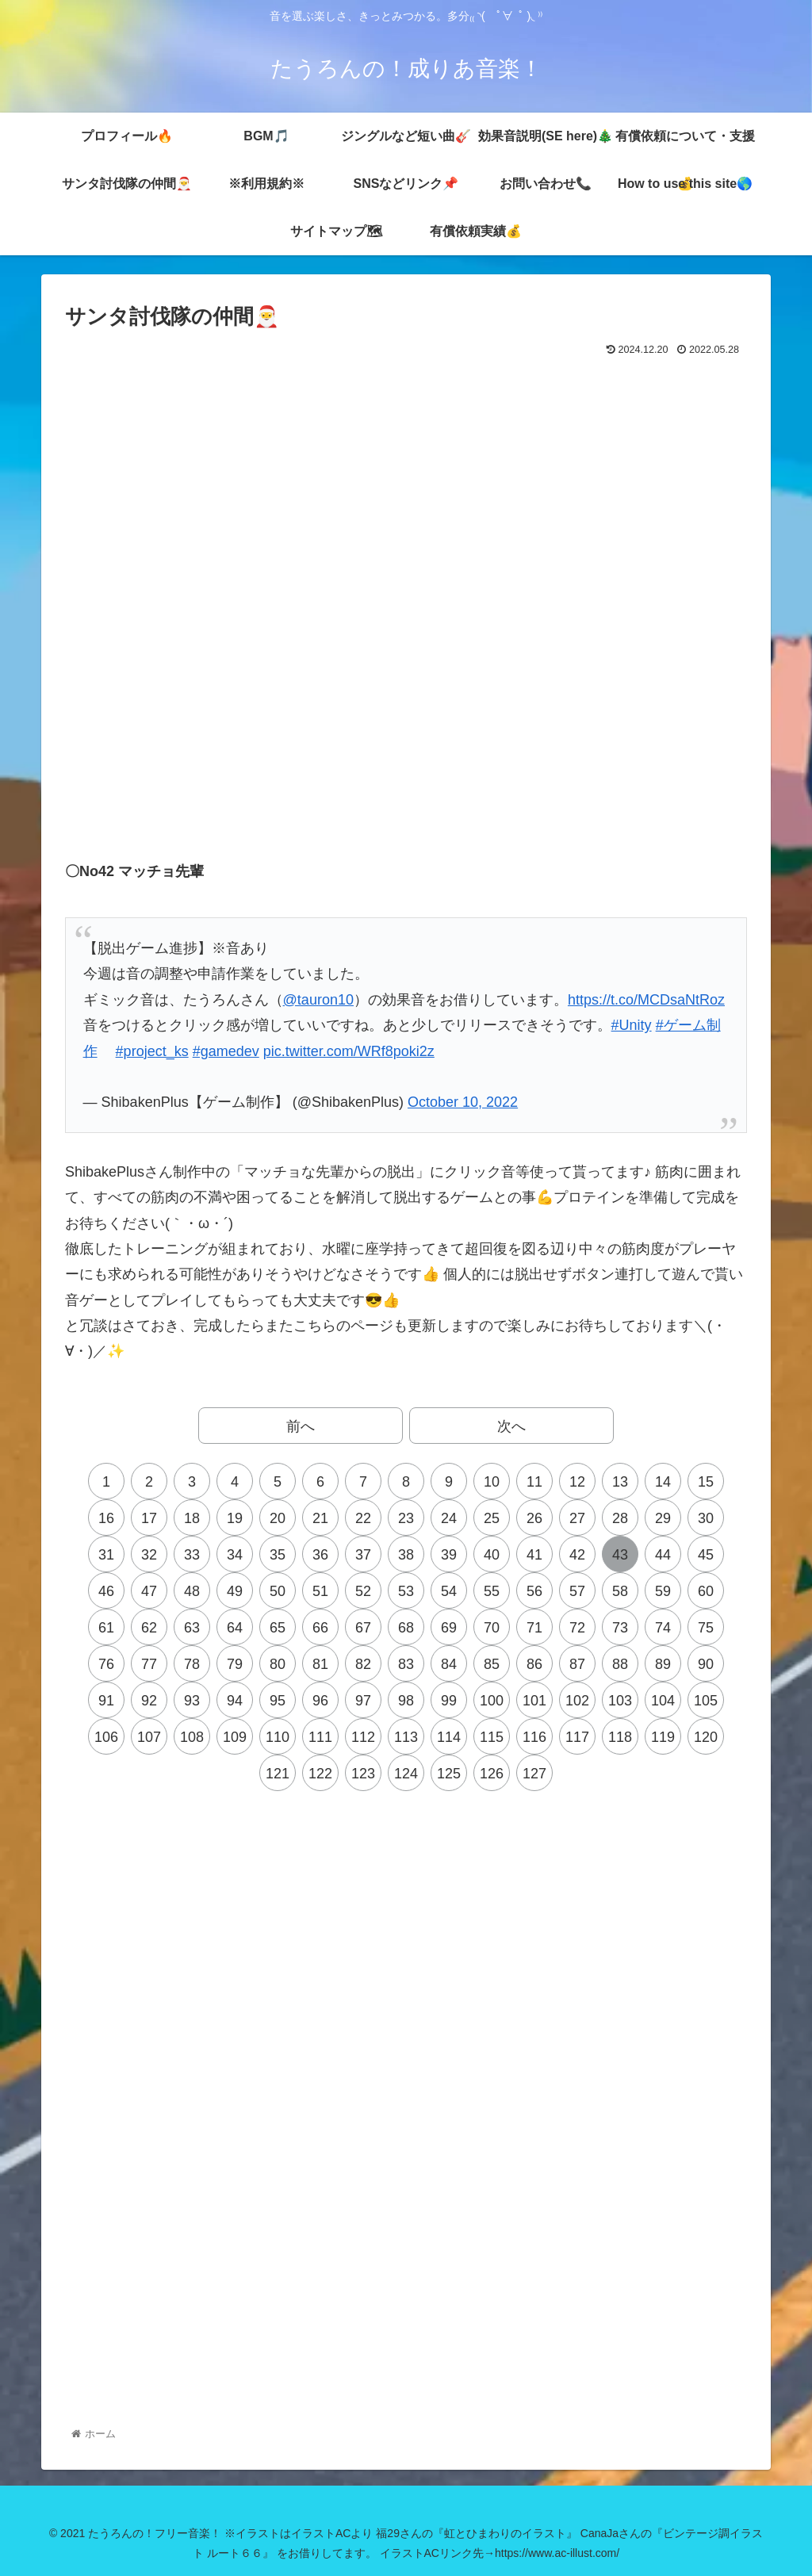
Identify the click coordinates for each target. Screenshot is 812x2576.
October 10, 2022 (463, 1102)
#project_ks (152, 1051)
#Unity (631, 1025)
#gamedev (226, 1051)
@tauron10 (318, 1000)
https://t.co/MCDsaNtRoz (646, 1000)
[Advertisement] (406, 404)
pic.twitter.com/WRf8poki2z (349, 1051)
